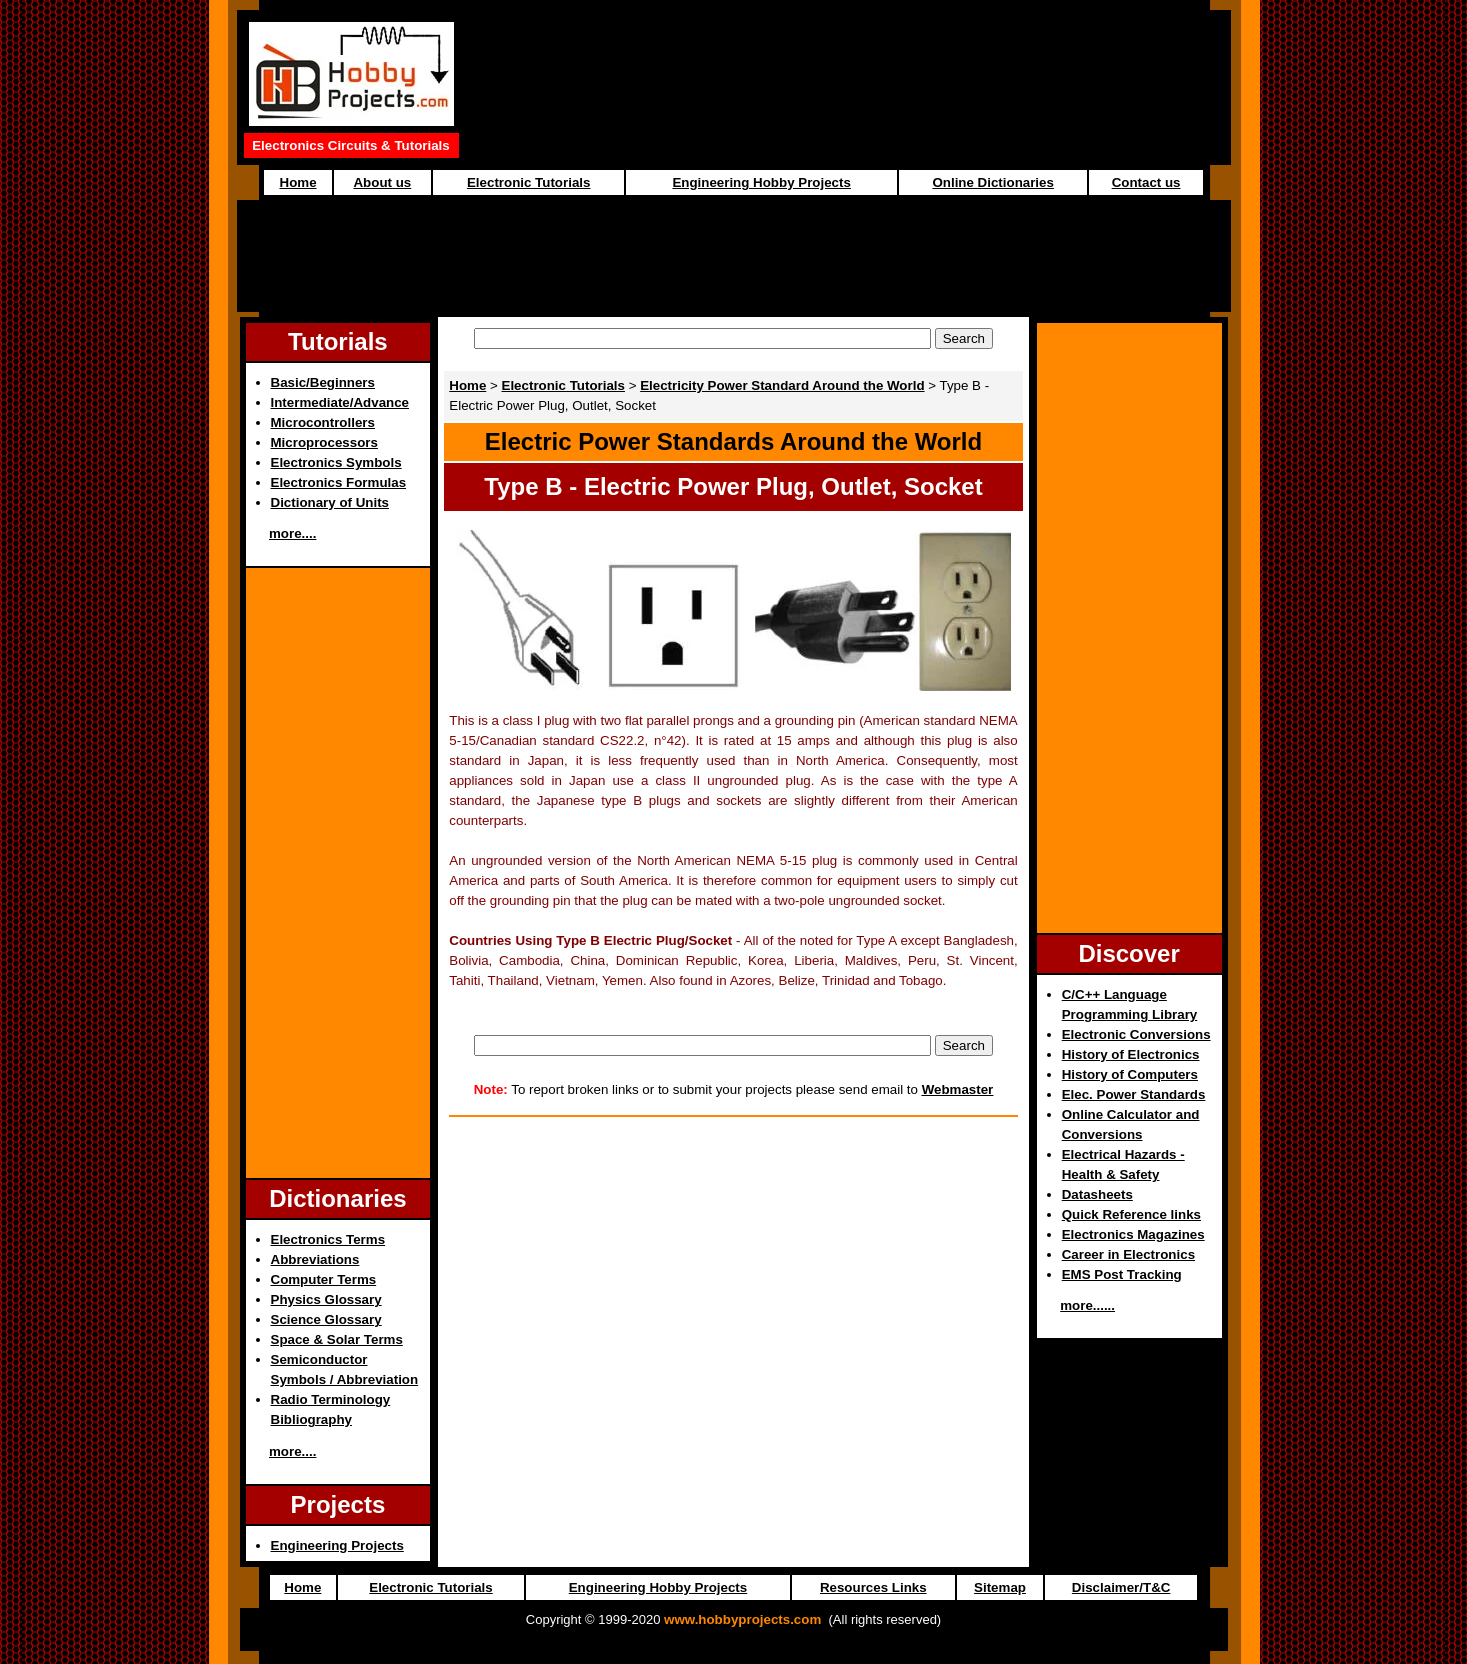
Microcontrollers (323, 422)
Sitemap (1000, 1587)
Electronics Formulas (339, 482)
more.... (292, 533)
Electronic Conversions (1136, 1034)
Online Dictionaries (992, 182)
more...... (1087, 1305)
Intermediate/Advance (340, 402)
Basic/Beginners (323, 382)
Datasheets (1097, 1194)
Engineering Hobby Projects (761, 182)
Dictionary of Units (330, 502)
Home (298, 182)
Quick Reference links (1131, 1214)
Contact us (1146, 182)
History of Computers (1130, 1074)
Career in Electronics (1128, 1254)
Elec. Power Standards (1134, 1094)
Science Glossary (326, 1319)
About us (382, 182)
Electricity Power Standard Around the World (782, 385)
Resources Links (873, 1587)
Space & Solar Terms (337, 1339)
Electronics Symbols (336, 462)
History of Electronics (1131, 1054)
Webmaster (958, 1089)
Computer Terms (324, 1279)
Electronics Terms (328, 1239)
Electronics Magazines (1133, 1234)
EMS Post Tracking (1122, 1274)
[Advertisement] (734, 246)
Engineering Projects (337, 1545)
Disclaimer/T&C (1121, 1587)
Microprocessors (324, 442)
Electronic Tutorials (528, 182)
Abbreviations (315, 1259)
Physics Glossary (326, 1299)
